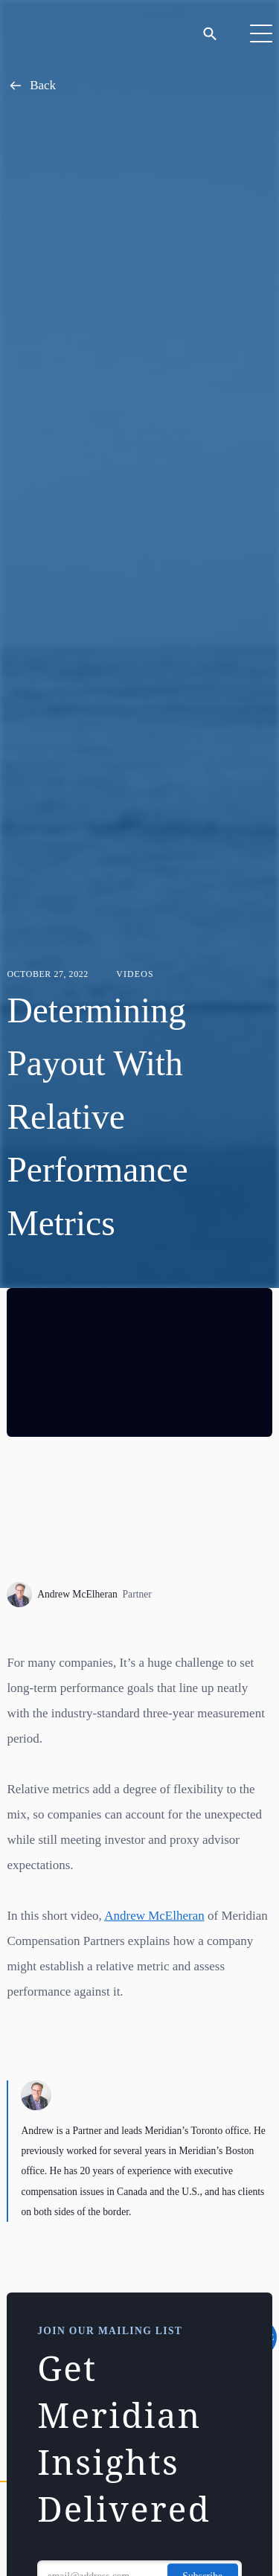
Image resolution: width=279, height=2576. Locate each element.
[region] (139, 1362)
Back (31, 85)
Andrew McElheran (79, 1594)
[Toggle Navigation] (261, 33)
